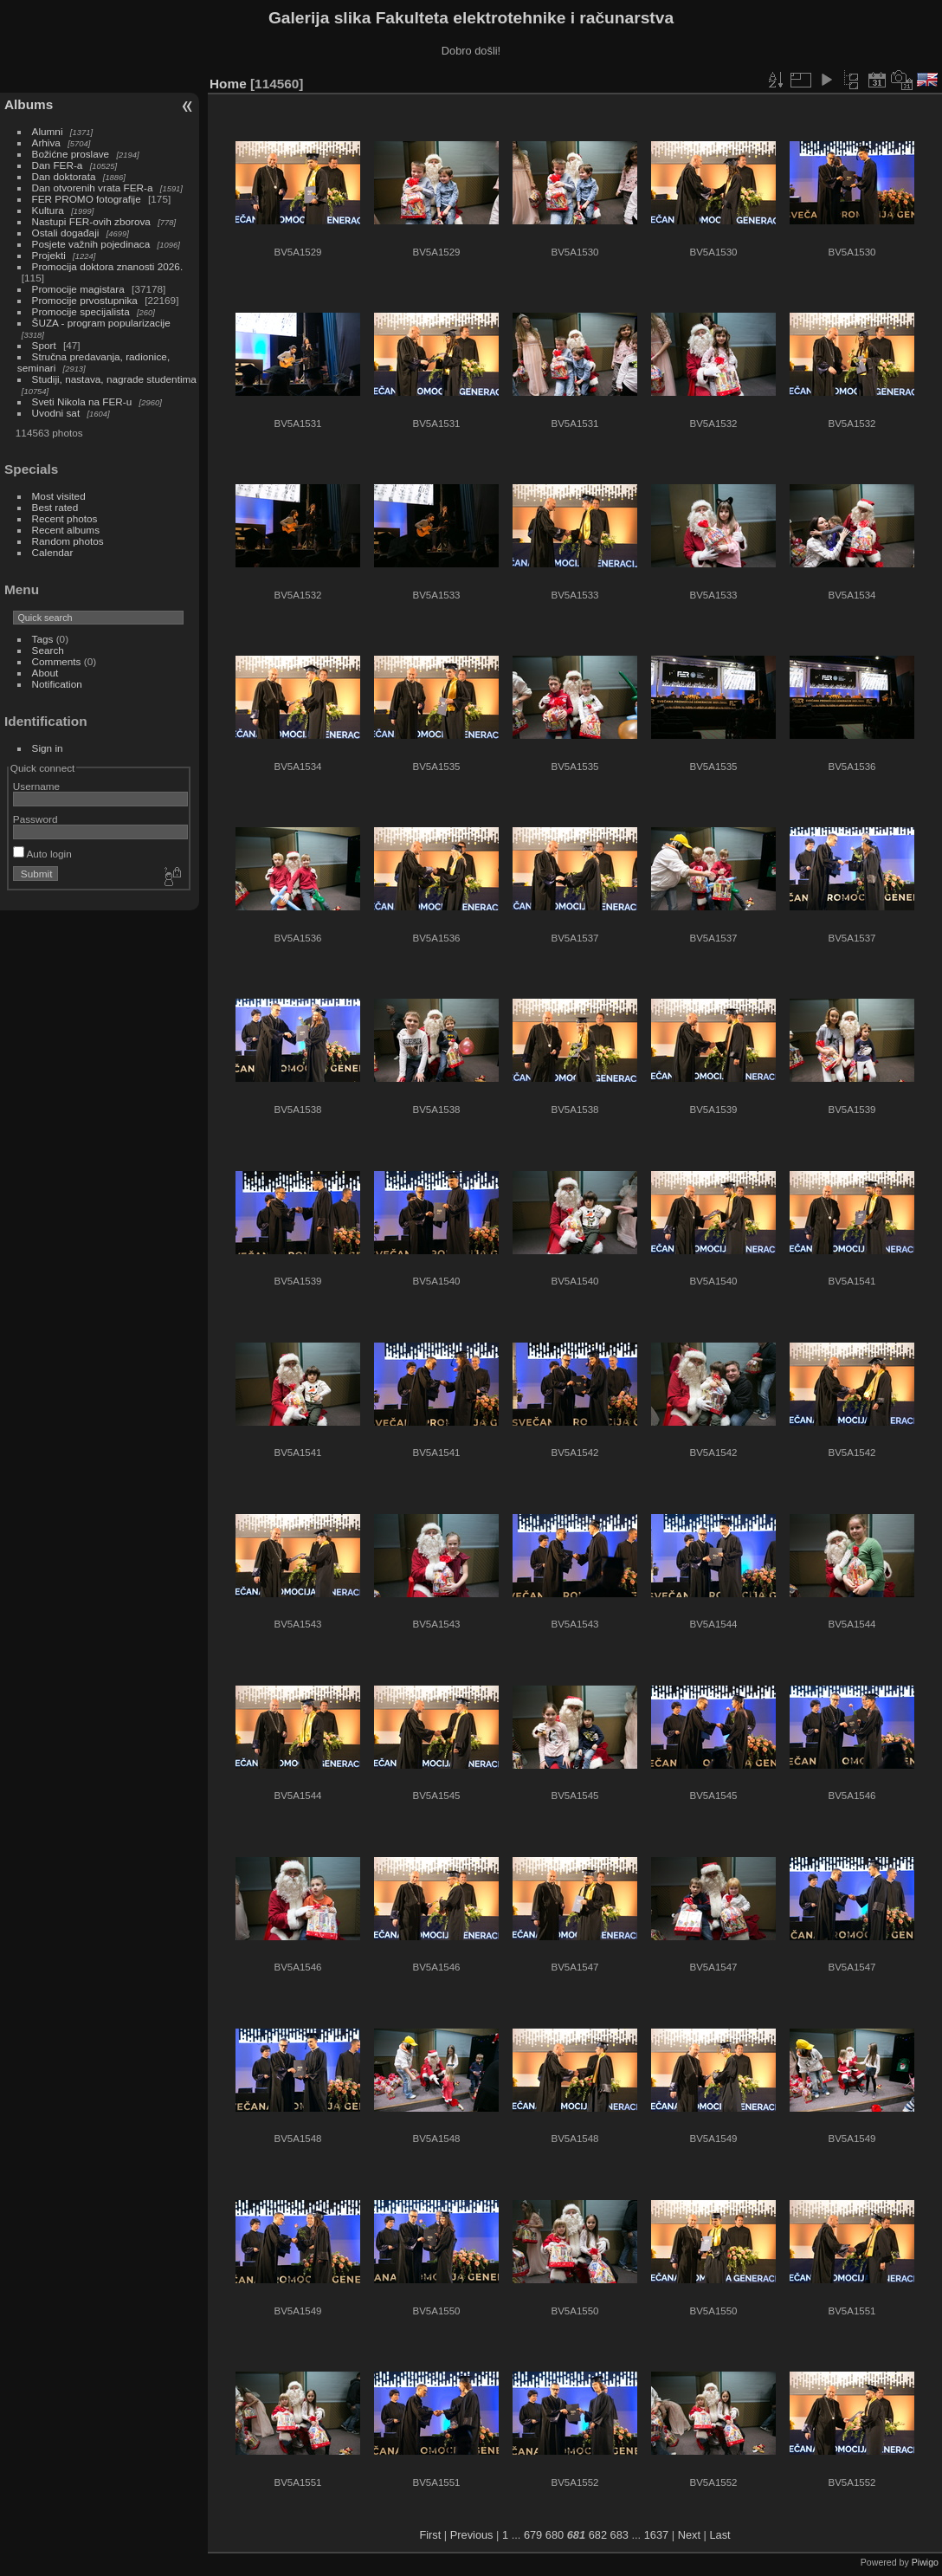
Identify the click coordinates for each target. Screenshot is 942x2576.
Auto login (42, 853)
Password (35, 819)
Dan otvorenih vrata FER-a (92, 187)
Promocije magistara (78, 288)
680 (554, 2534)
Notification (57, 683)
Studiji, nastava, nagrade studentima (114, 379)
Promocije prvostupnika (85, 300)
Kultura (48, 210)
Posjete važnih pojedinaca (91, 243)
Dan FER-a (57, 165)
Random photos (68, 541)
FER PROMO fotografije (86, 198)
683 (619, 2534)
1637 (656, 2534)
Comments (56, 661)
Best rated (55, 507)
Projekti (49, 255)
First (430, 2534)
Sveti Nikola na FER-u (82, 401)
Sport (44, 345)
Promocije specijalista (81, 311)
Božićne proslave (71, 153)
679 (533, 2534)
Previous (472, 2534)
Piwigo (925, 2562)
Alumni (47, 131)
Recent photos (65, 518)
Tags (43, 638)
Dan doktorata (64, 176)
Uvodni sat (56, 412)
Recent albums (66, 529)
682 (598, 2534)
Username (36, 786)
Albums (28, 104)
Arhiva (46, 142)
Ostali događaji (66, 232)
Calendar (53, 552)
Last (719, 2534)
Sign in (47, 748)
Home (228, 83)
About (45, 672)
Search (48, 650)
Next (689, 2534)
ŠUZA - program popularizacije (101, 322)
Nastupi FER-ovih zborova (91, 221)
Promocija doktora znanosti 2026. (108, 266)
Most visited (59, 496)
